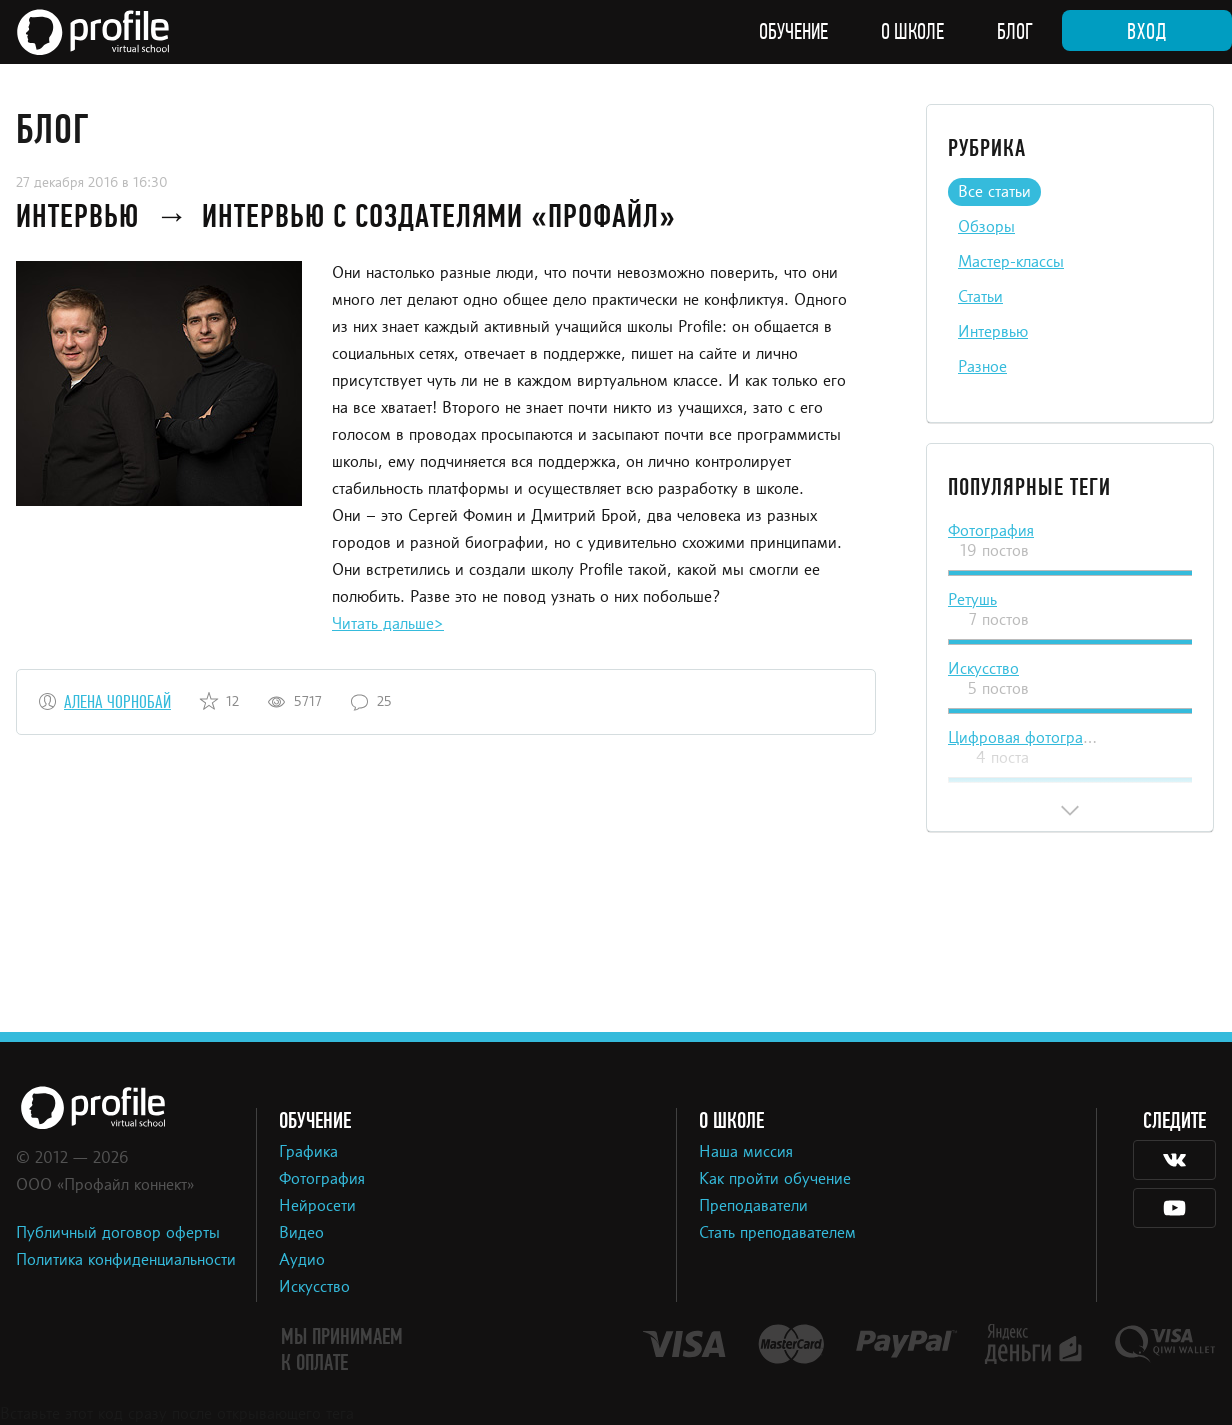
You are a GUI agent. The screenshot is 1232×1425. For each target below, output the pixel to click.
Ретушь (972, 601)
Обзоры (986, 228)
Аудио (302, 1261)
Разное (982, 368)
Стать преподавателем (777, 1234)
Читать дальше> (388, 625)
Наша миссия (746, 1153)
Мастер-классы (1011, 263)
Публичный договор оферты (118, 1234)
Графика (308, 1153)
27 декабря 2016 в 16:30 (92, 183)
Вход (1147, 32)
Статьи (980, 298)
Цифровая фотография (1029, 739)
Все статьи (994, 193)
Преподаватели (753, 1207)
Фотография (991, 532)
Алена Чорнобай (117, 702)
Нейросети (317, 1207)
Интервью (81, 216)
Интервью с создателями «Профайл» (439, 216)
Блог (1015, 32)
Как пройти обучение (775, 1180)
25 (384, 702)
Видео (301, 1234)
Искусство (983, 670)
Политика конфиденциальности (126, 1261)
